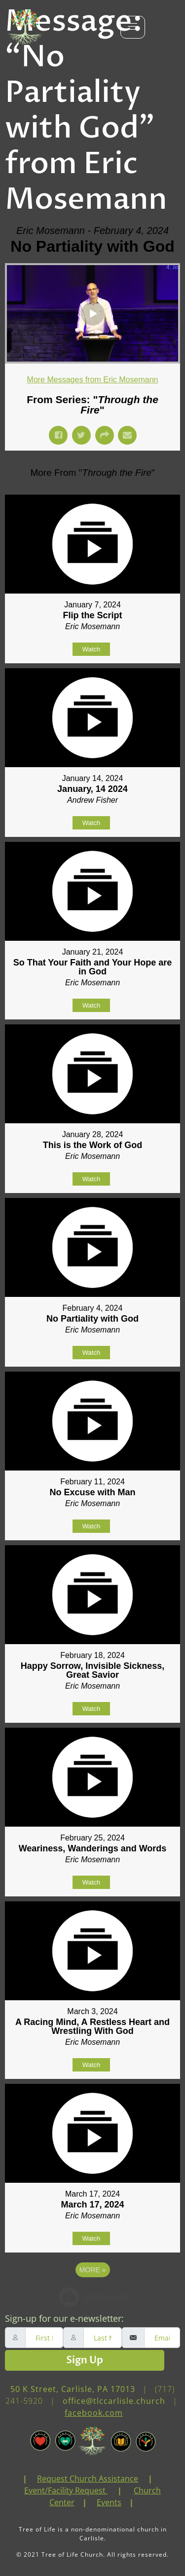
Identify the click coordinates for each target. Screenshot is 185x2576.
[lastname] (102, 2337)
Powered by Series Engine (92, 2297)
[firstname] (44, 2337)
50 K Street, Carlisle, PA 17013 (72, 2389)
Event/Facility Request (65, 2490)
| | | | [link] (93, 2490)
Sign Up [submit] (84, 2360)
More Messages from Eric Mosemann (92, 379)
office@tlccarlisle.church (114, 2400)
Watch (91, 649)
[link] (32, 2478)
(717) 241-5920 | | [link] (92, 2401)
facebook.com (94, 2412)
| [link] (25, 2478)
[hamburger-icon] (132, 27)
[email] (162, 2337)
